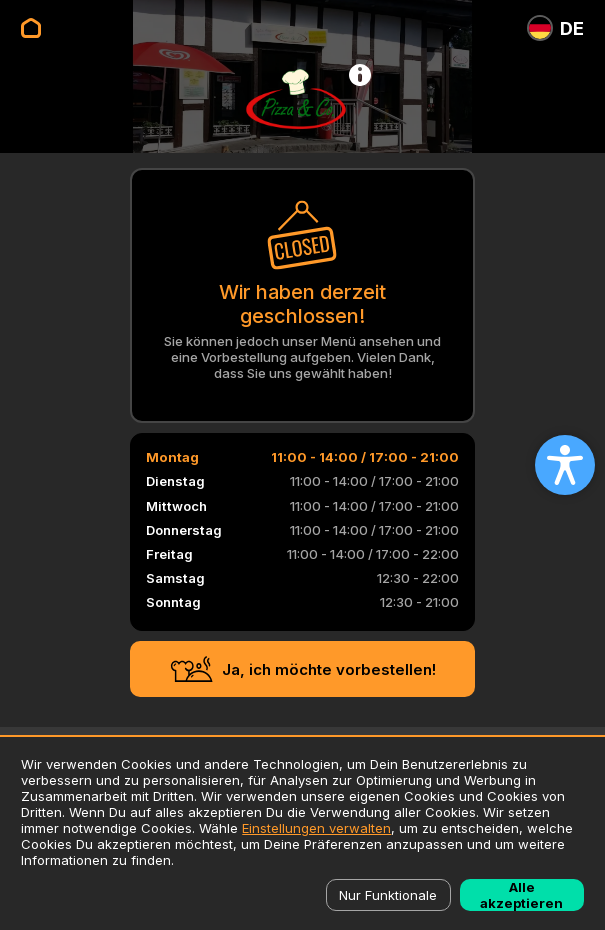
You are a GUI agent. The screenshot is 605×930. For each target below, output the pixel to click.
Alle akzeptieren (521, 895)
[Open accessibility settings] (565, 465)
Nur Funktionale (388, 895)
